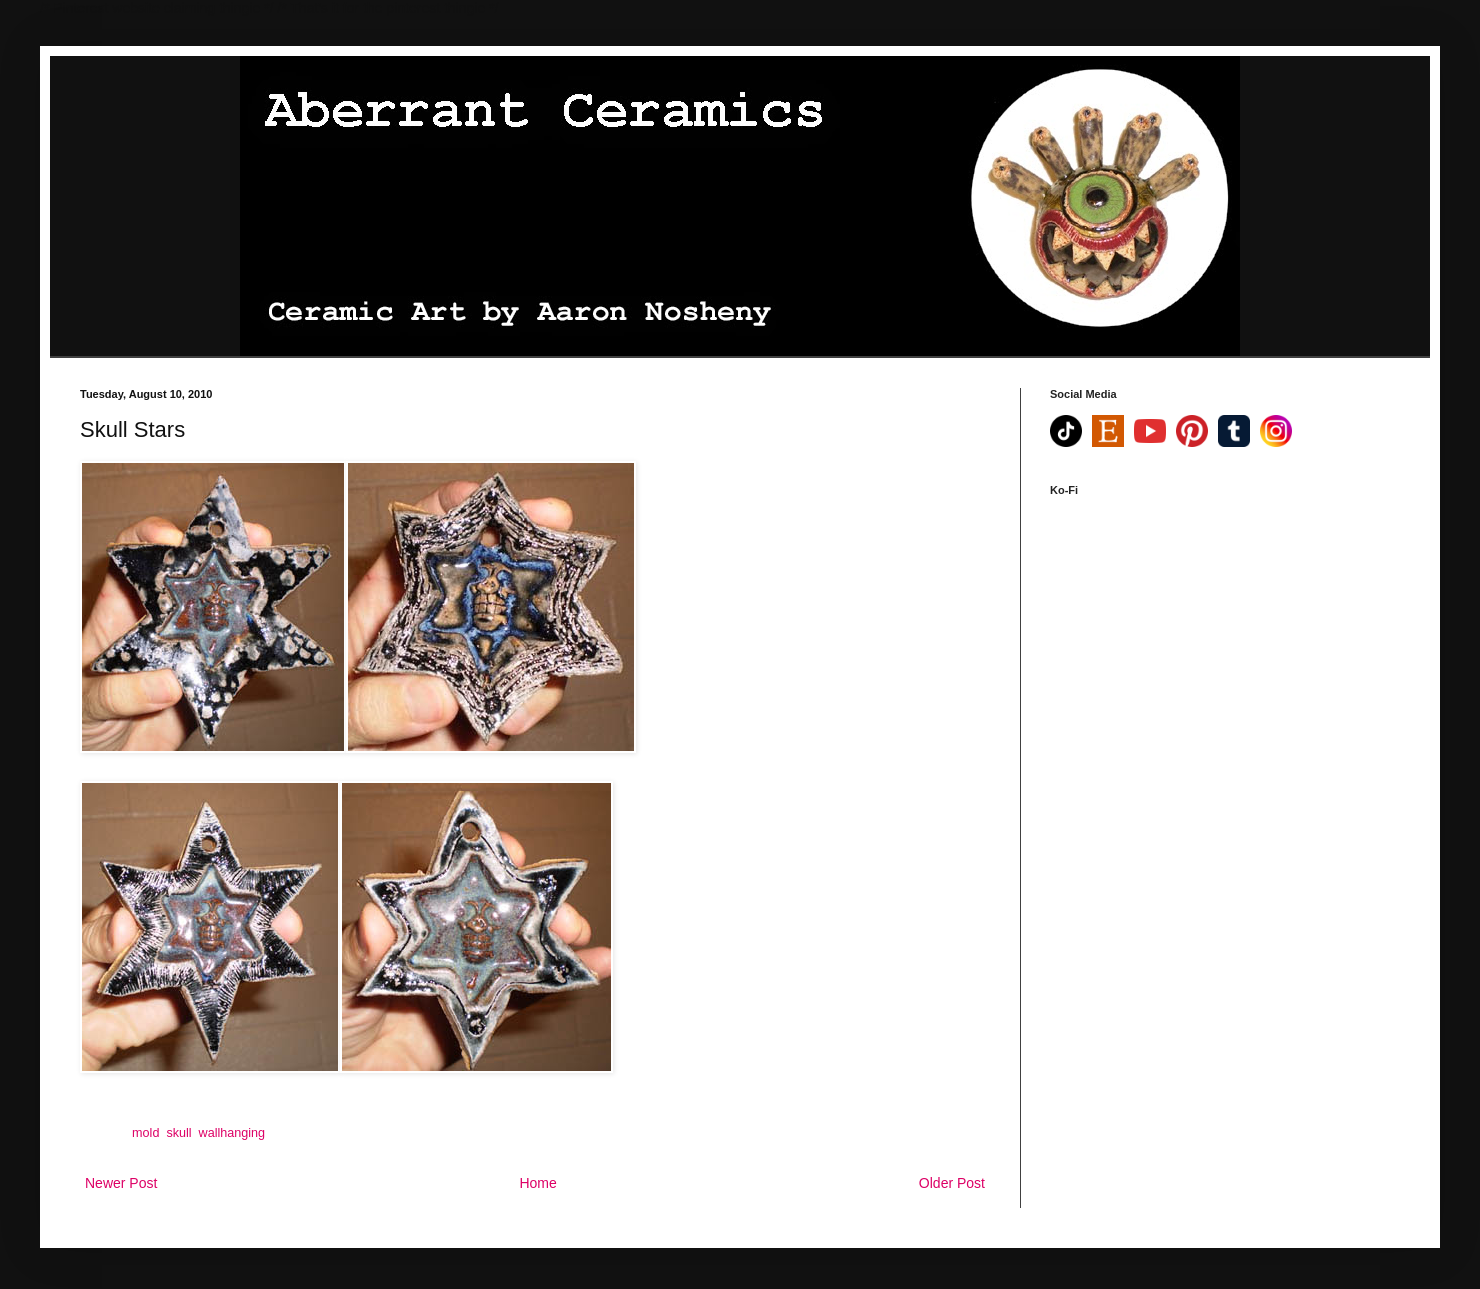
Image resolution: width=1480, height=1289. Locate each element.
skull (178, 1133)
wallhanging (232, 1133)
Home (537, 1183)
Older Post (952, 1183)
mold (145, 1133)
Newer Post (121, 1183)
